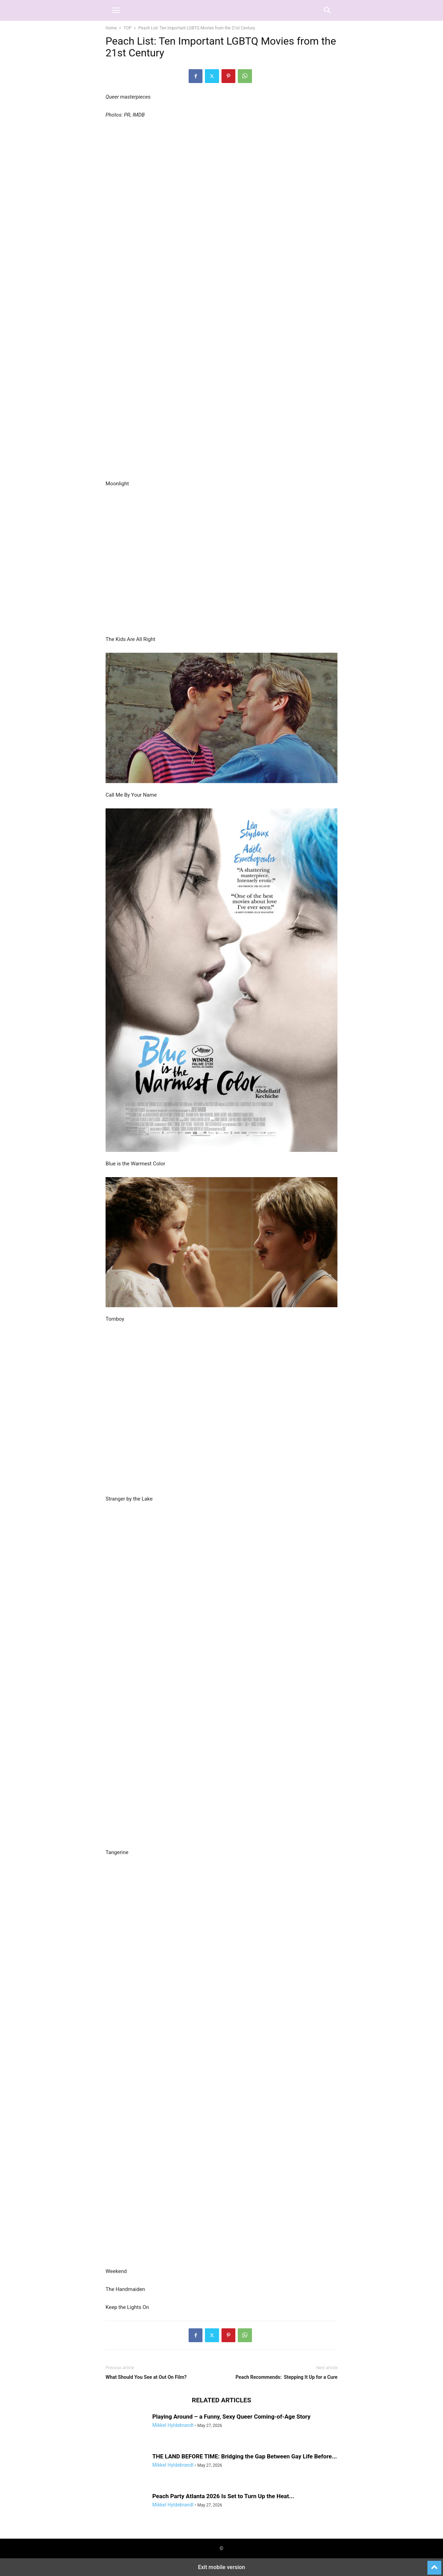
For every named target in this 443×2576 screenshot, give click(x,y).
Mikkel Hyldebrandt (172, 2425)
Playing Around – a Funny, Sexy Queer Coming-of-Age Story (231, 2416)
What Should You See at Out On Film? (146, 2377)
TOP (128, 28)
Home (111, 28)
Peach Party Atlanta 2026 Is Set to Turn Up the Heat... (223, 2496)
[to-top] (434, 2564)
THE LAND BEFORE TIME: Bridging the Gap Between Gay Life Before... (244, 2456)
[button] (116, 10)
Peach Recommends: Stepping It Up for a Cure (286, 2377)
